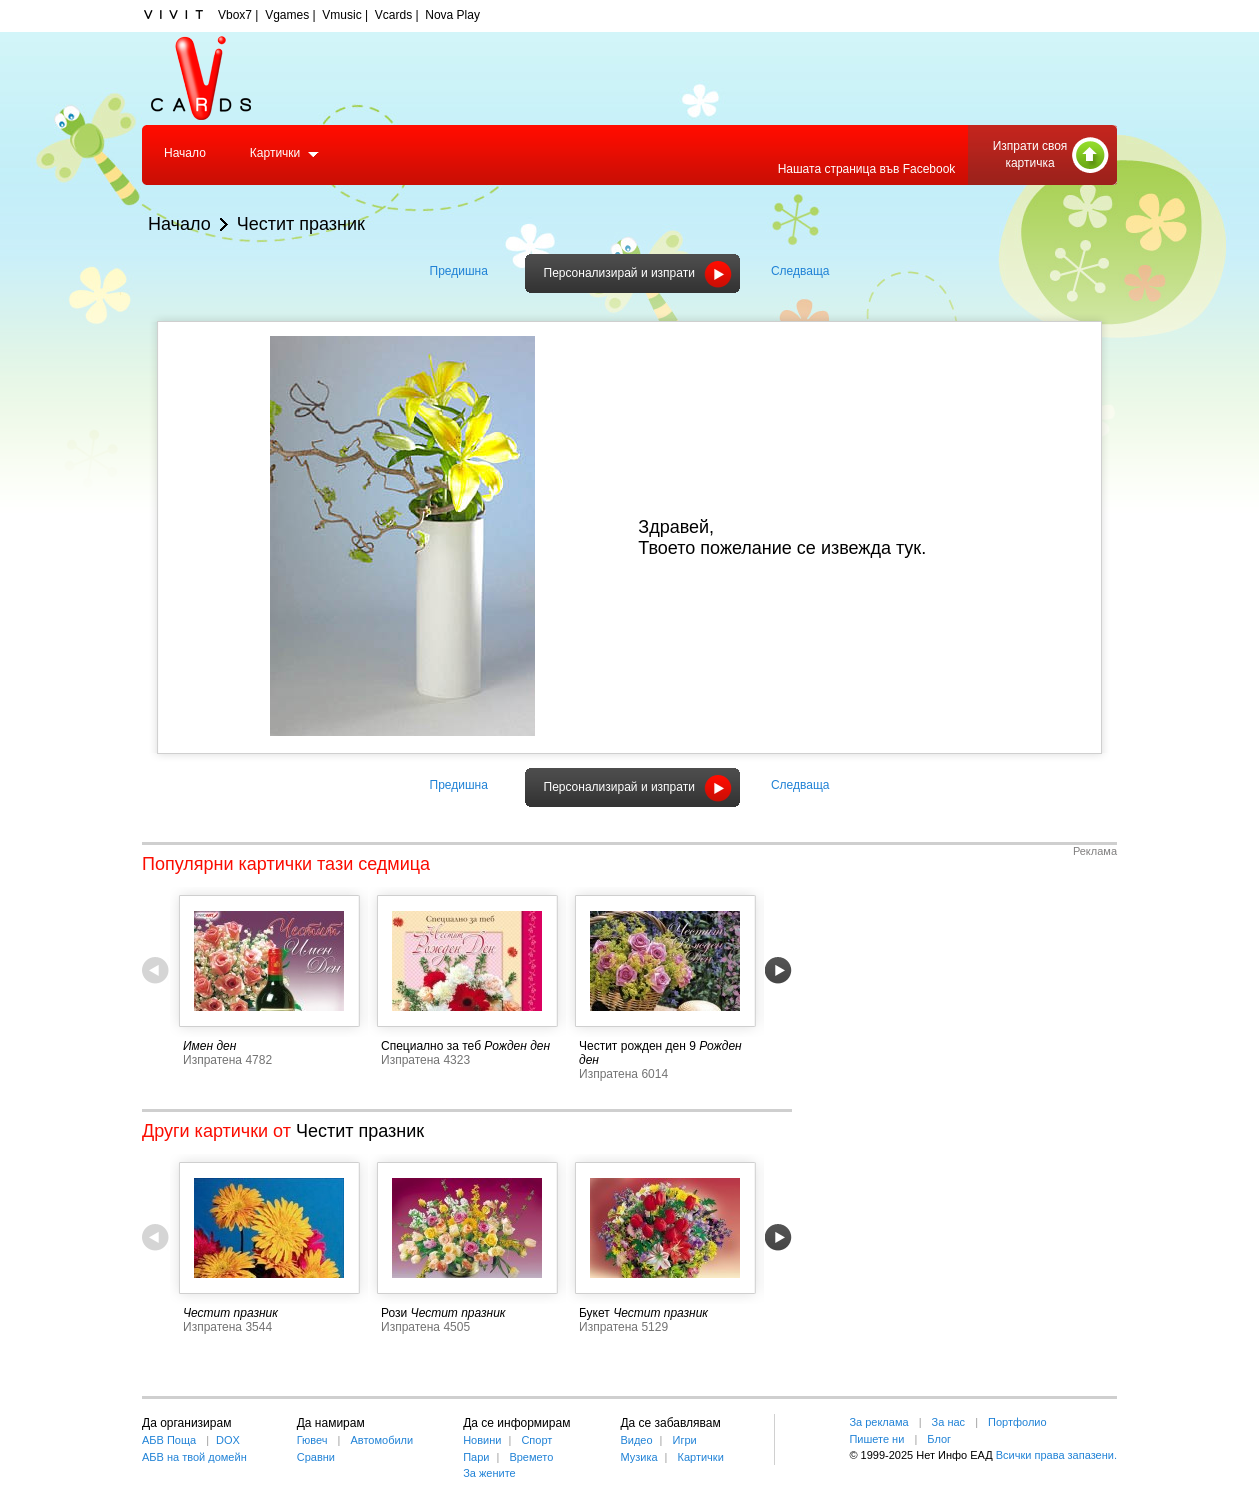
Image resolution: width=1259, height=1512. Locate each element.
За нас (949, 1422)
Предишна (459, 271)
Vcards (393, 15)
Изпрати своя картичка (1030, 154)
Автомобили (382, 1440)
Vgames (287, 15)
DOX (228, 1440)
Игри (684, 1440)
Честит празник (301, 224)
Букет (594, 1313)
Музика (638, 1457)
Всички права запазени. (1056, 1455)
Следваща (800, 271)
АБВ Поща (169, 1440)
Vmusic (341, 15)
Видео (636, 1440)
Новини (482, 1440)
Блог (939, 1439)
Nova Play (452, 15)
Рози (394, 1313)
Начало (185, 153)
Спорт (536, 1440)
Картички (275, 153)
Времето (531, 1457)
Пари (476, 1457)
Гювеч (312, 1440)
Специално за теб (431, 1046)
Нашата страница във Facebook (867, 169)
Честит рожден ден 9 (637, 1046)
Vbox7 (235, 15)
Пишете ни (876, 1439)
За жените (489, 1473)
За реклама (878, 1422)
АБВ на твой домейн (194, 1457)
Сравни (316, 1457)
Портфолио (1017, 1422)
